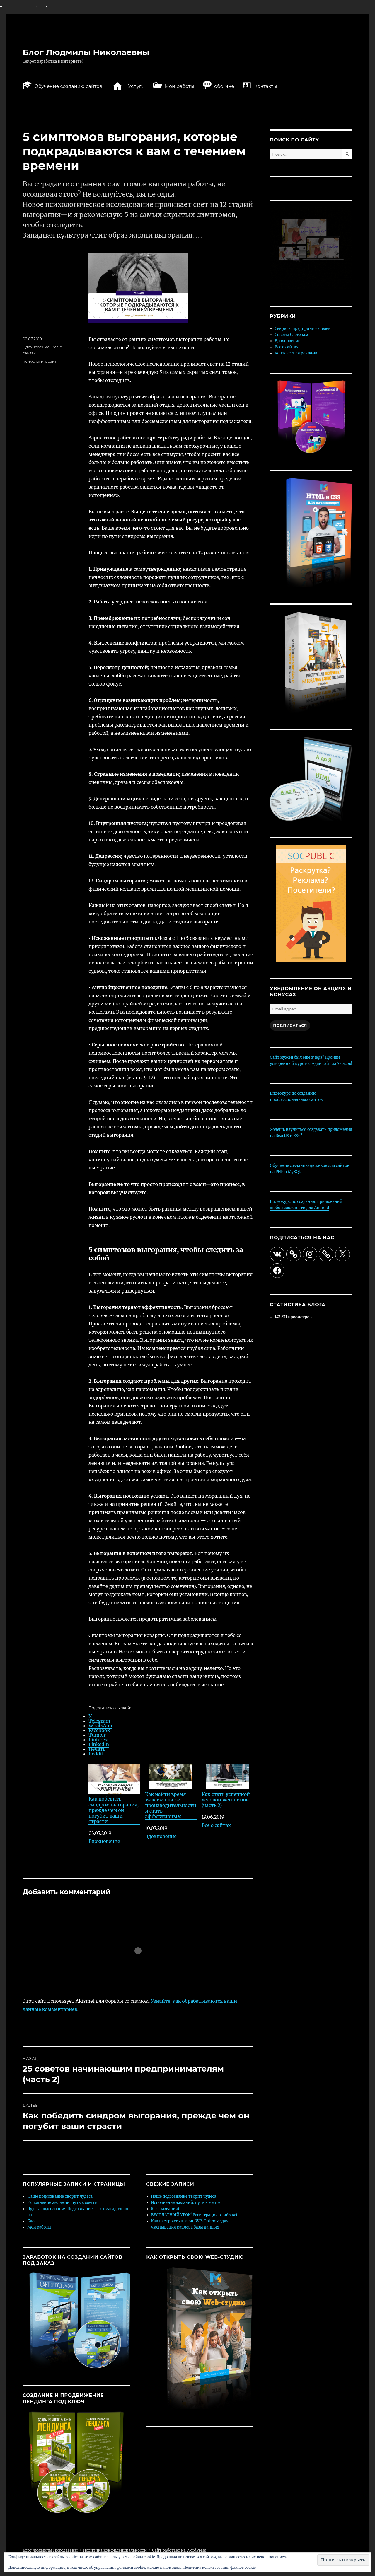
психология (34, 361)
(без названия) (165, 2208)
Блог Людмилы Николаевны (86, 52)
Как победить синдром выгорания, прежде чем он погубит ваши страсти (114, 1794)
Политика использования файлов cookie (219, 2567)
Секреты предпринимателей (303, 328)
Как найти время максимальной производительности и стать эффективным (171, 1791)
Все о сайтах (216, 1825)
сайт (52, 361)
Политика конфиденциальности (115, 2550)
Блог (32, 2221)
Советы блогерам (291, 334)
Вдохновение (104, 1841)
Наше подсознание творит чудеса (60, 2196)
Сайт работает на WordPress (179, 2550)
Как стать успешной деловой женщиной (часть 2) (227, 1786)
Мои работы (40, 2227)
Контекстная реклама (296, 353)
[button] (343, 2560)
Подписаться (290, 1025)
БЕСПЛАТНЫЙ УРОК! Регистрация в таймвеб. (195, 2214)
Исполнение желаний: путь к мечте (62, 2202)
